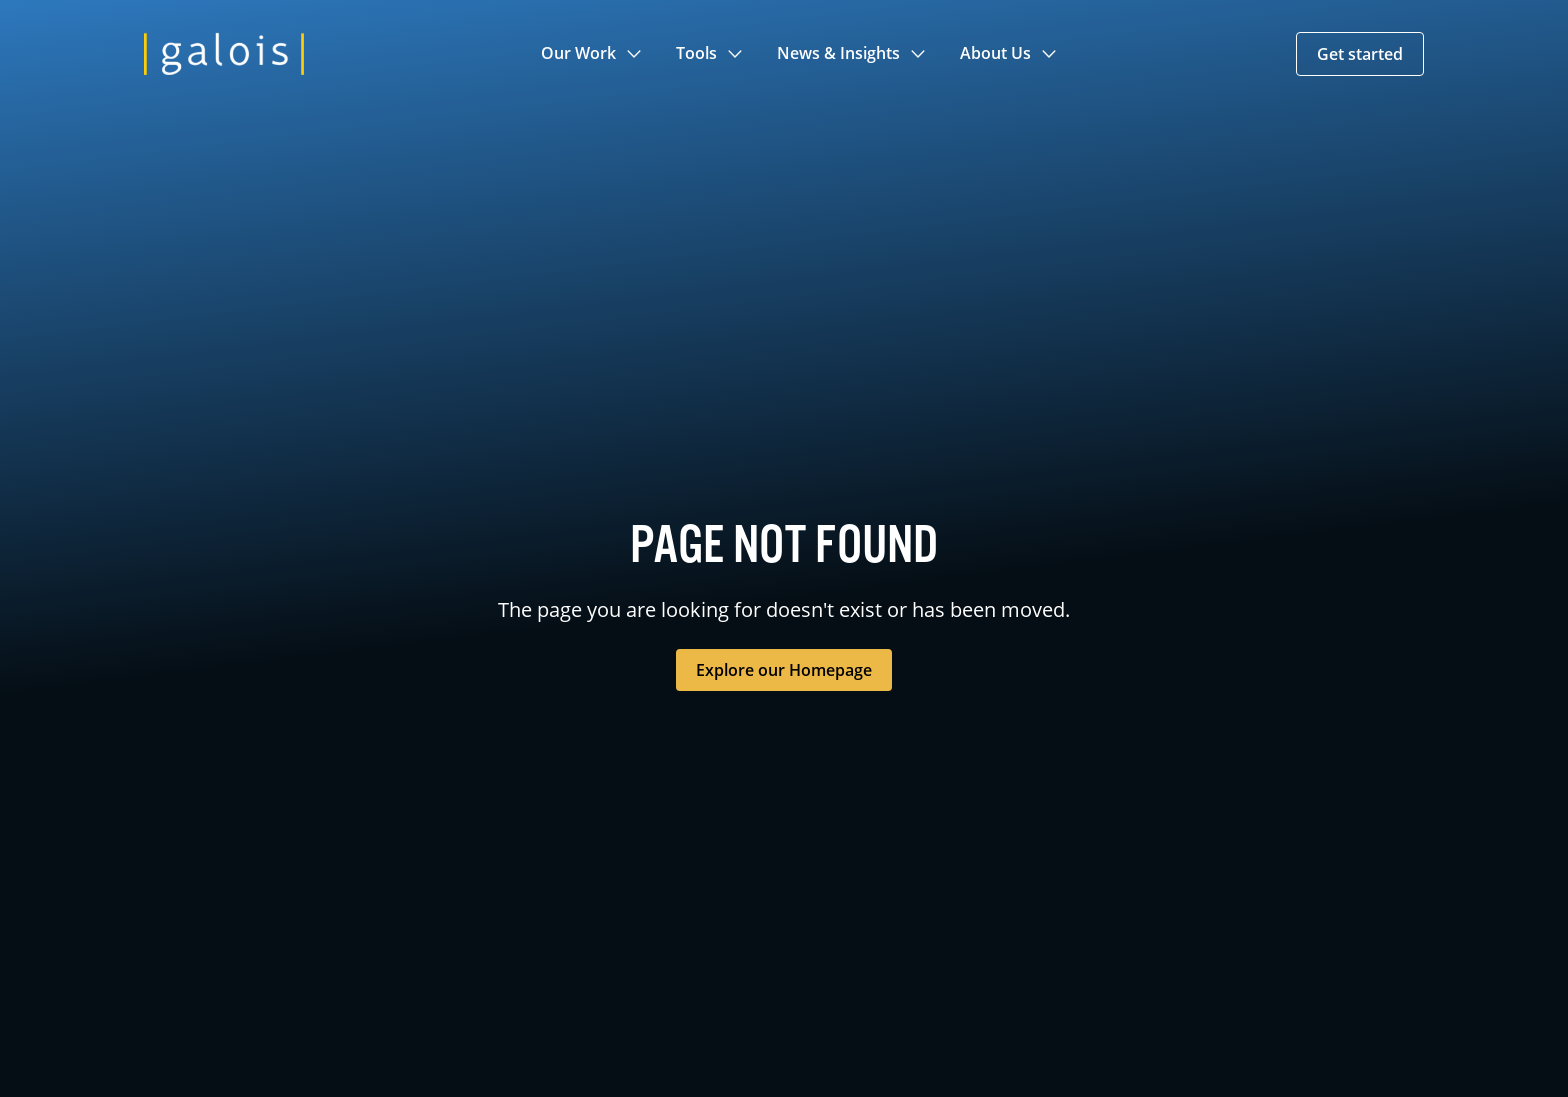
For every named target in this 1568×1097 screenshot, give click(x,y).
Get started (1360, 54)
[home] (224, 54)
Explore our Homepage (784, 670)
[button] (592, 54)
